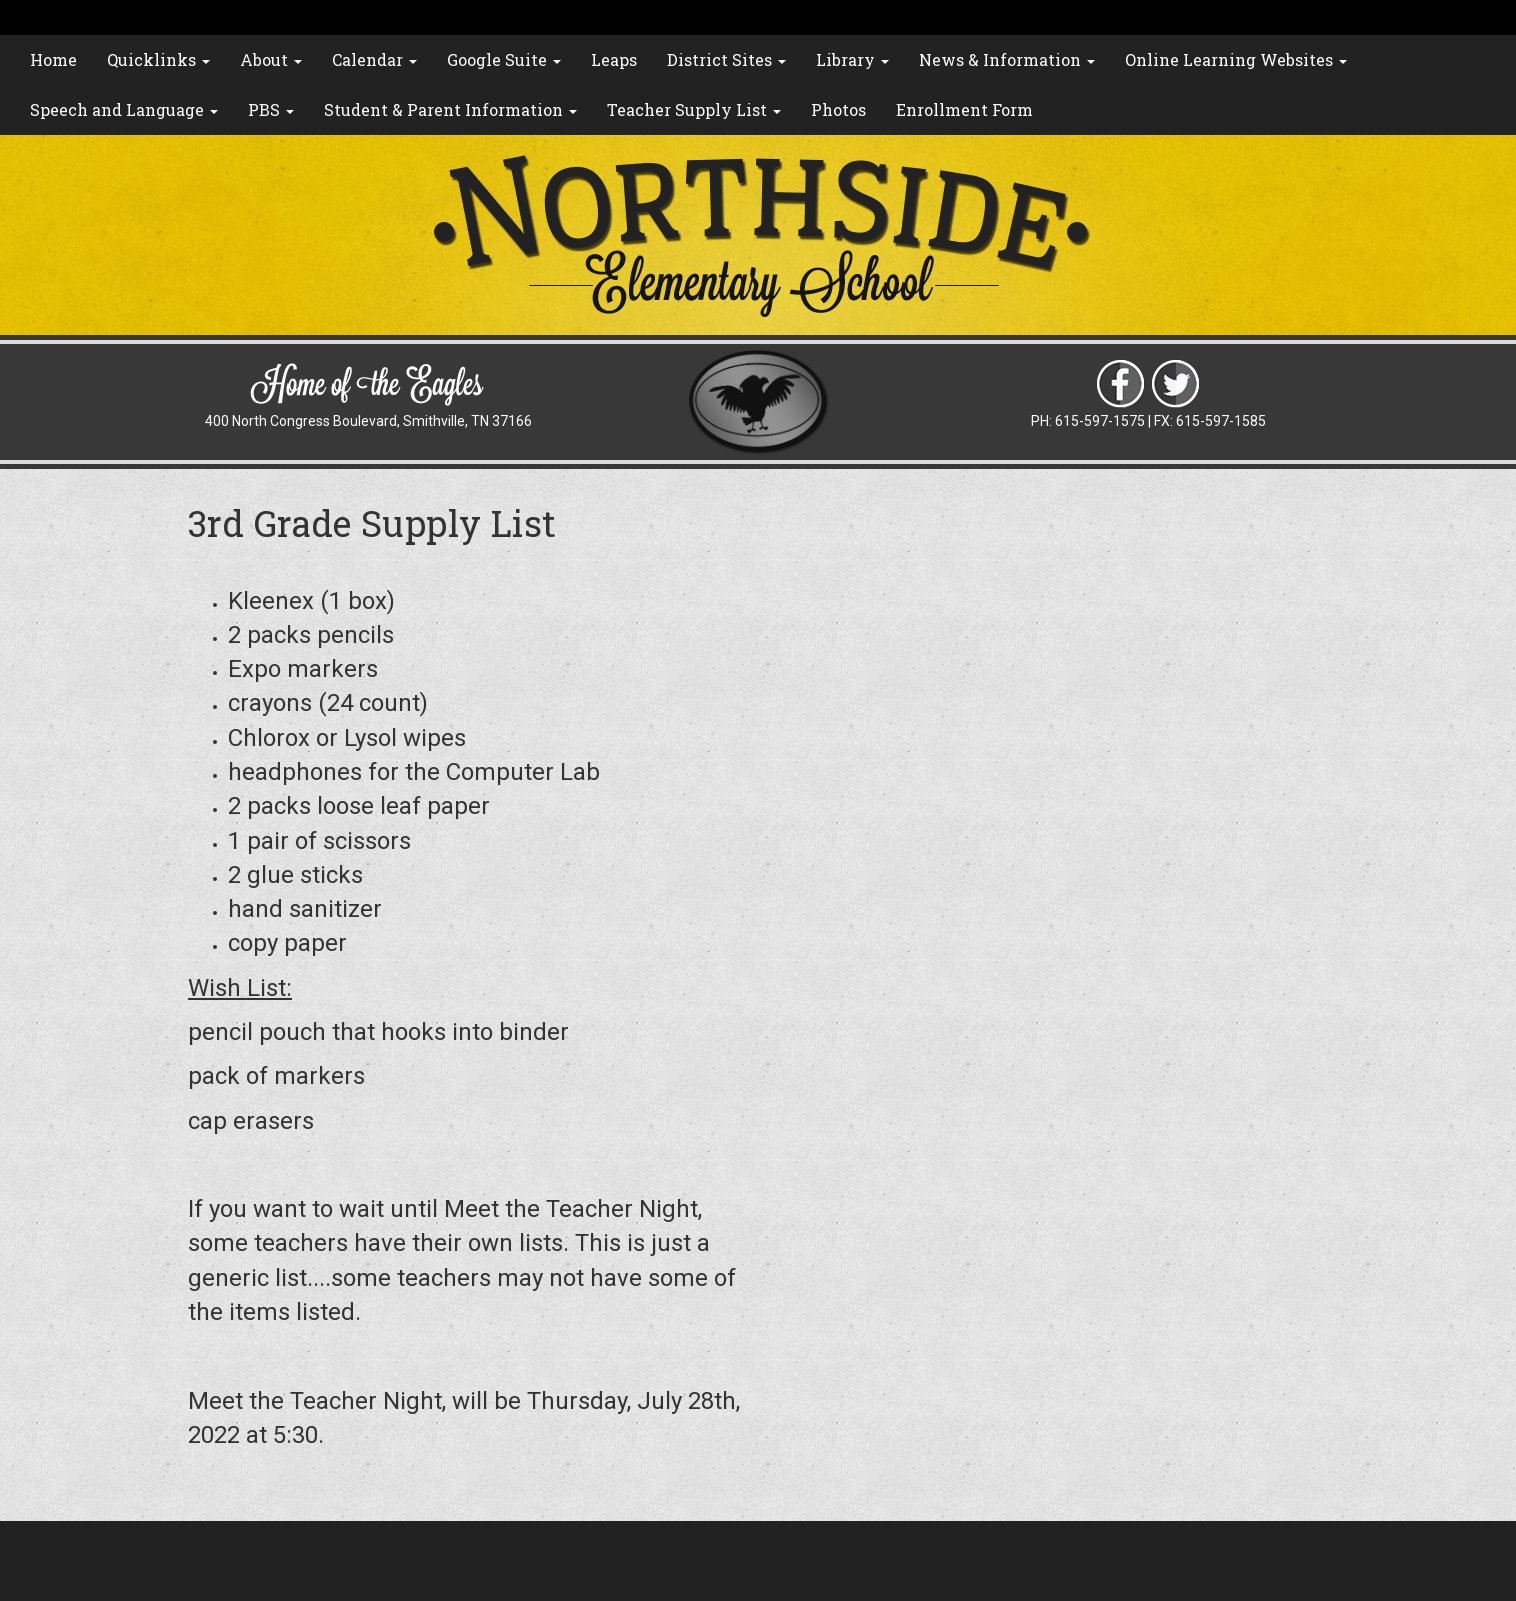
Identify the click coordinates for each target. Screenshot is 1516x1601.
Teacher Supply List (694, 109)
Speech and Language (124, 109)
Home (53, 59)
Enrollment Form (964, 109)
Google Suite (504, 59)
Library (852, 59)
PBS (271, 109)
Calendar (374, 59)
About (271, 59)
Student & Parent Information (450, 109)
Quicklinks (158, 59)
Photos (838, 109)
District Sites (726, 59)
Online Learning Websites (1236, 59)
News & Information (1007, 59)
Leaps (614, 59)
